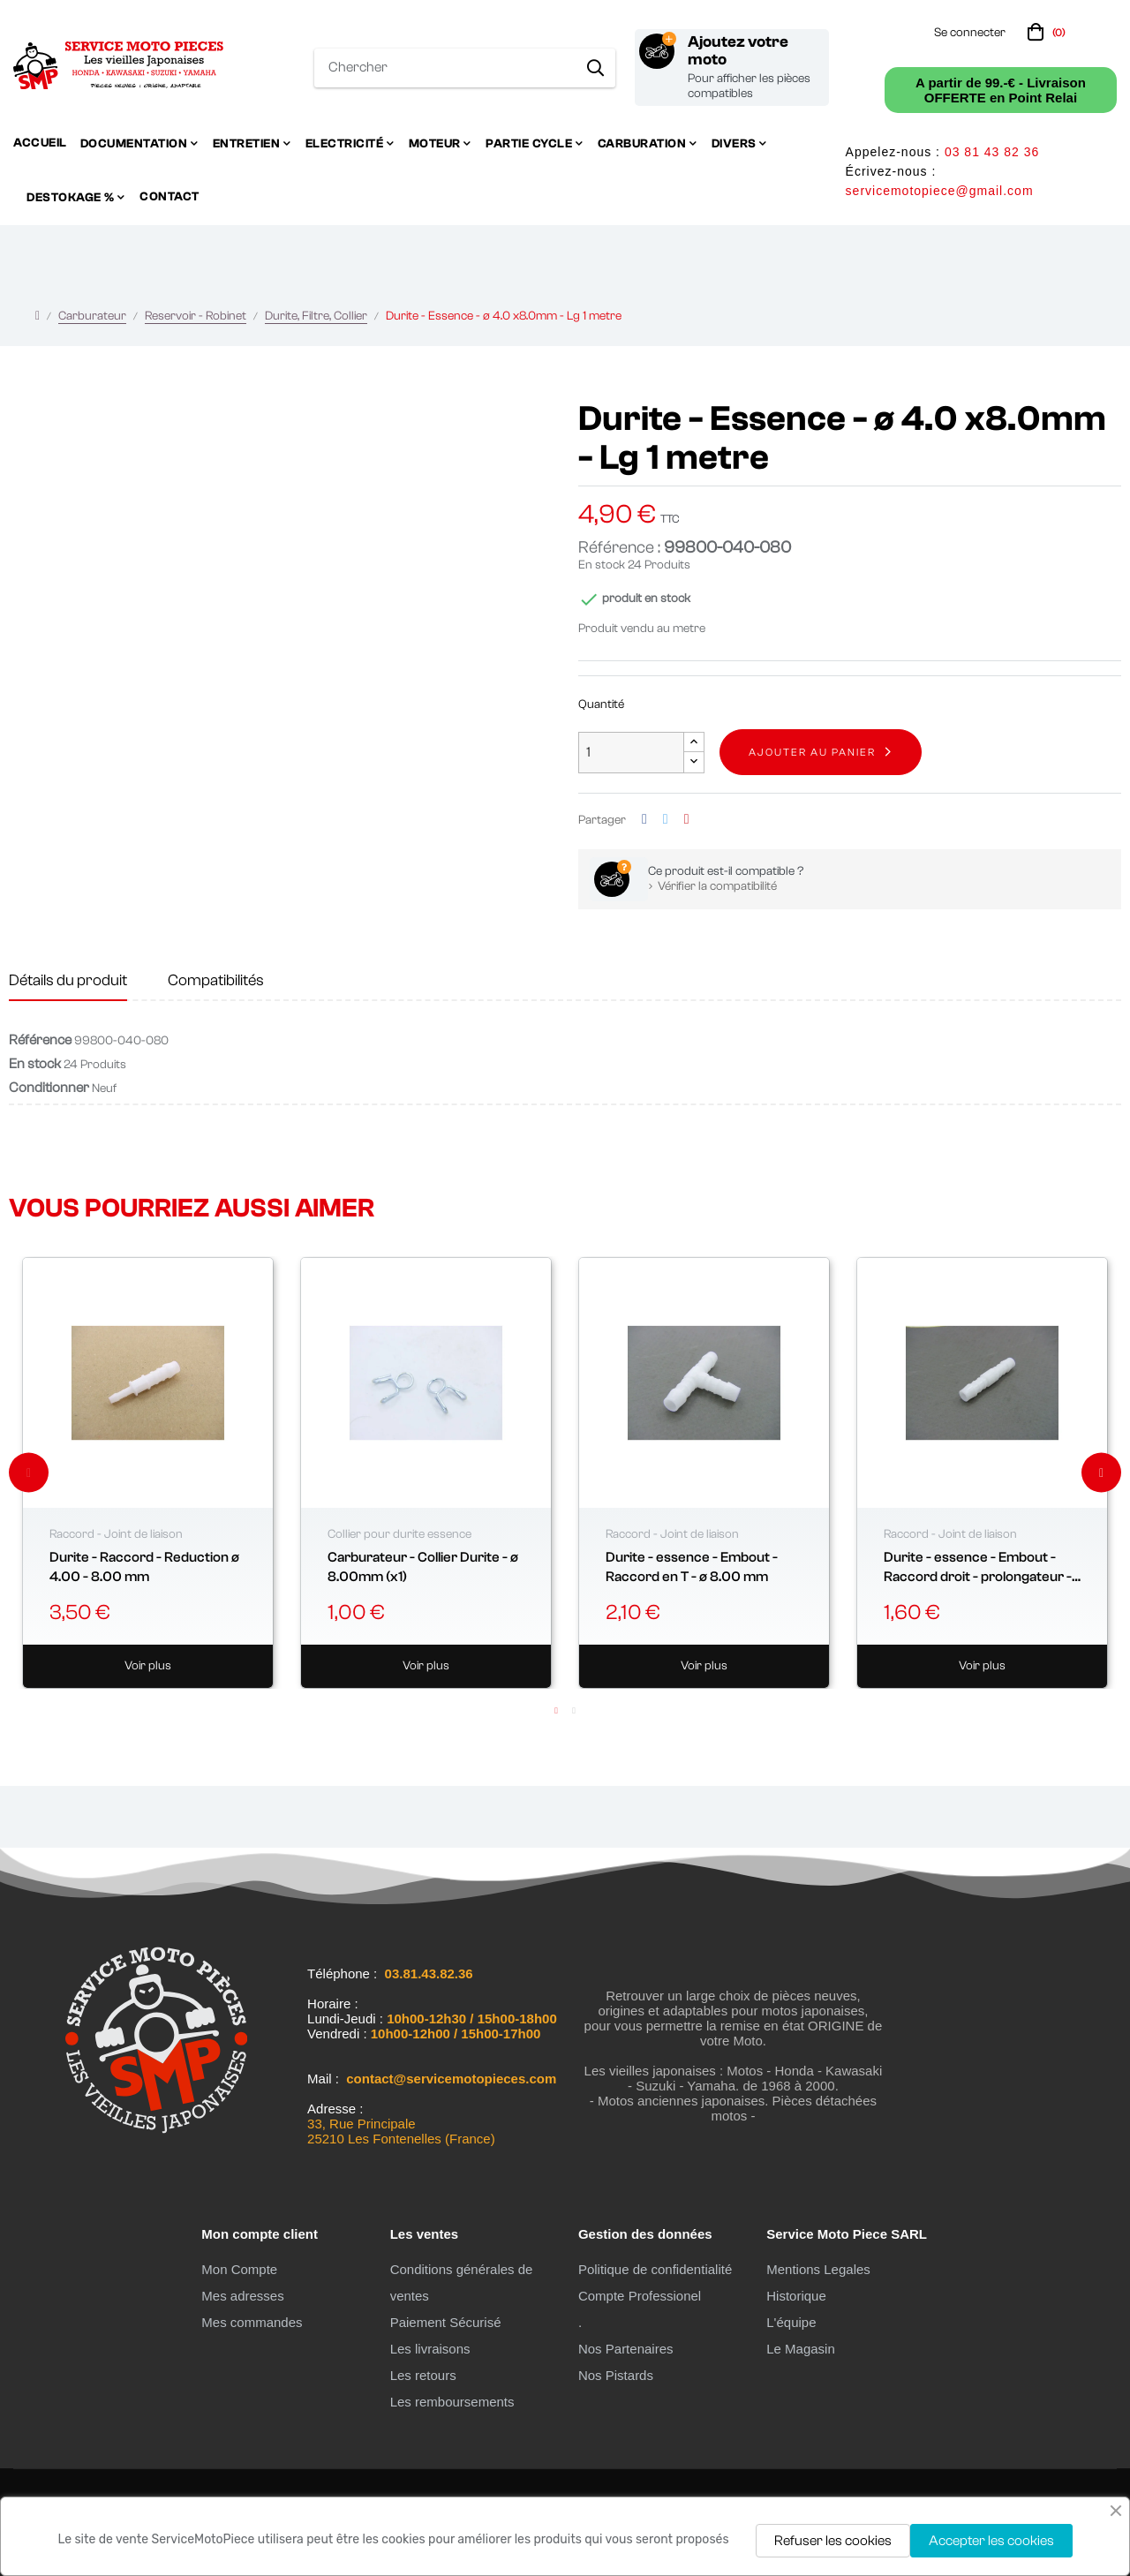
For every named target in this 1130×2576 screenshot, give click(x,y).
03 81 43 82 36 (992, 152)
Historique (796, 2295)
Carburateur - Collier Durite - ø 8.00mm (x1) (423, 1567)
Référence (40, 1040)
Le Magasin (800, 2348)
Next (1101, 1473)
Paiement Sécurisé (445, 2322)
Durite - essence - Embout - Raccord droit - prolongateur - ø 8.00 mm (978, 1568)
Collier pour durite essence (399, 1534)
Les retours (423, 2375)
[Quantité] (631, 752)
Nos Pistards (615, 2375)
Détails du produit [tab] (68, 980)
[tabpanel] (148, 1473)
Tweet (665, 819)
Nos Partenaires (626, 2348)
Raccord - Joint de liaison (116, 1534)
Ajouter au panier (812, 752)
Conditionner (49, 1088)
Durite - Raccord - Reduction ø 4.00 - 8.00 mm (144, 1567)
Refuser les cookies (833, 2541)
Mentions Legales (818, 2269)
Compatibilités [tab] (216, 980)
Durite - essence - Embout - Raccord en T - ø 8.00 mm (692, 1567)
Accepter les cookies (991, 2541)
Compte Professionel (639, 2295)
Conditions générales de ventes (461, 2282)
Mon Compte (239, 2269)
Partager (644, 819)
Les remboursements (452, 2401)
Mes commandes (251, 2322)
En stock (601, 565)
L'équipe (791, 2322)
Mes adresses (242, 2295)
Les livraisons (430, 2348)
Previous (29, 1473)
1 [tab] (556, 1711)
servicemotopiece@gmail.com (940, 191)
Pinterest (686, 819)
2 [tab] (574, 1711)
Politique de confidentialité (655, 2269)
